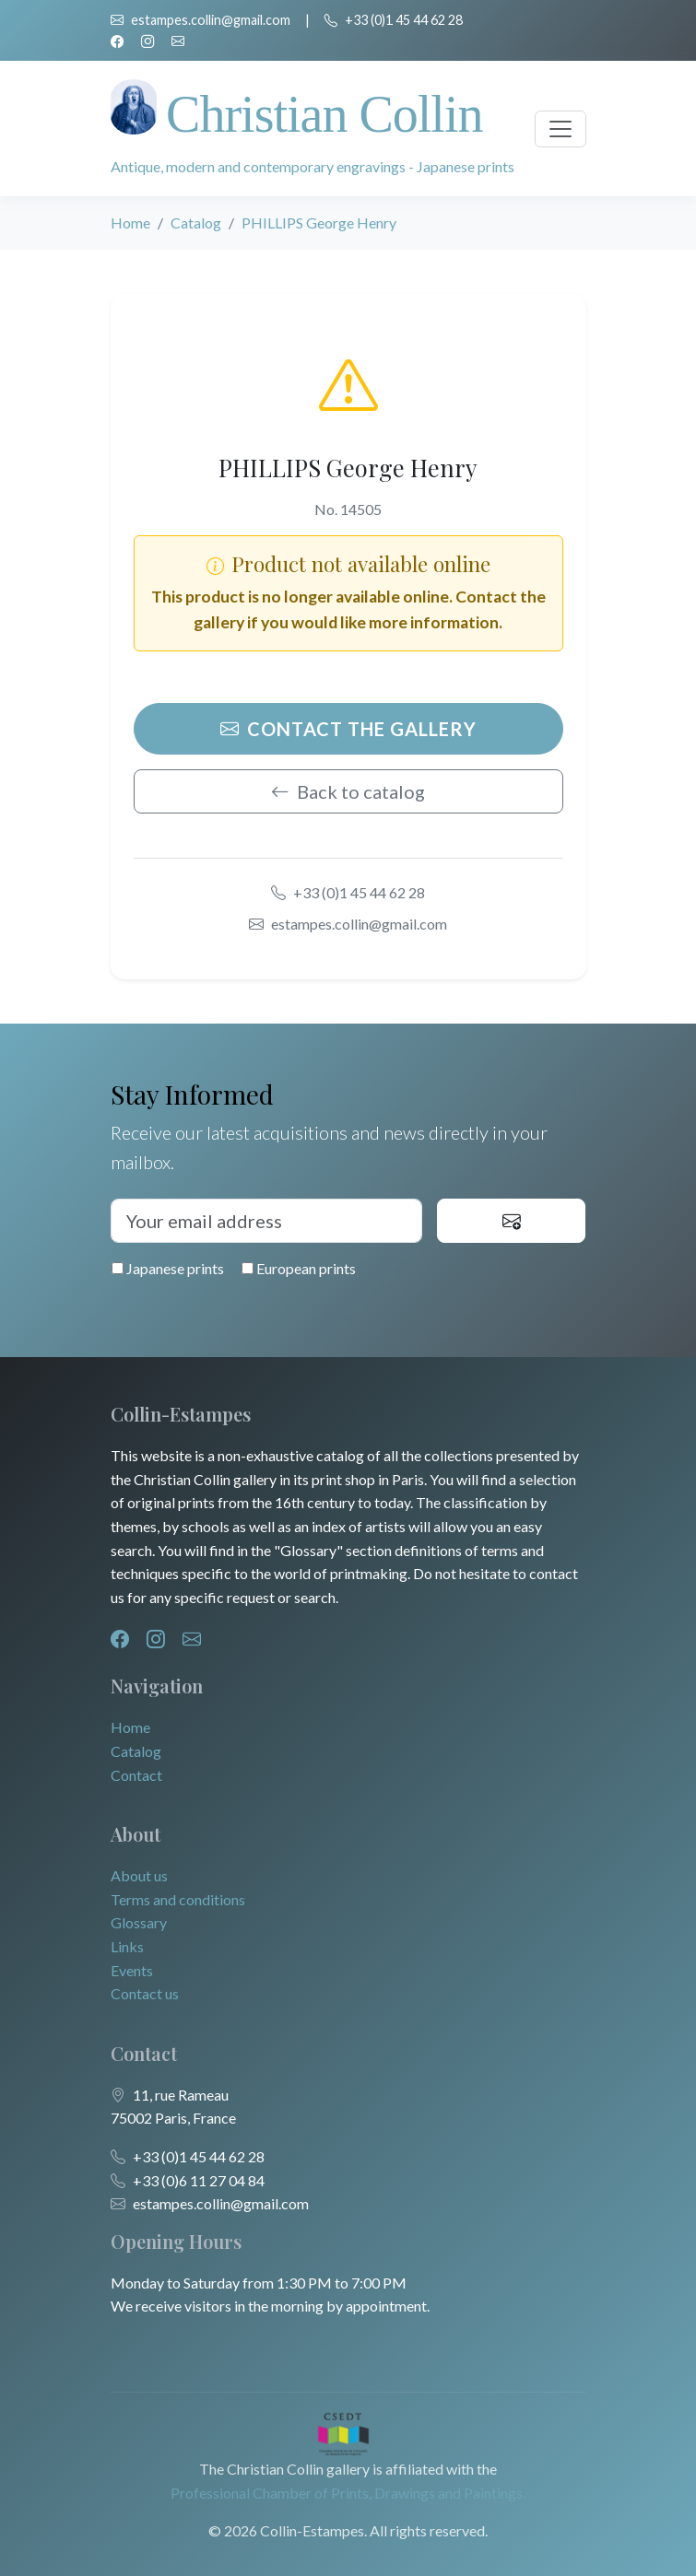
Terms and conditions (178, 1899)
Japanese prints (168, 1268)
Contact (136, 1775)
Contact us (145, 1993)
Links (127, 1946)
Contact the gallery (348, 729)
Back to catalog (348, 791)
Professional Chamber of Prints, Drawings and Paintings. (348, 2492)
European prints (299, 1268)
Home (130, 222)
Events (132, 1970)
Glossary (139, 1922)
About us (139, 1875)
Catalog (196, 222)
